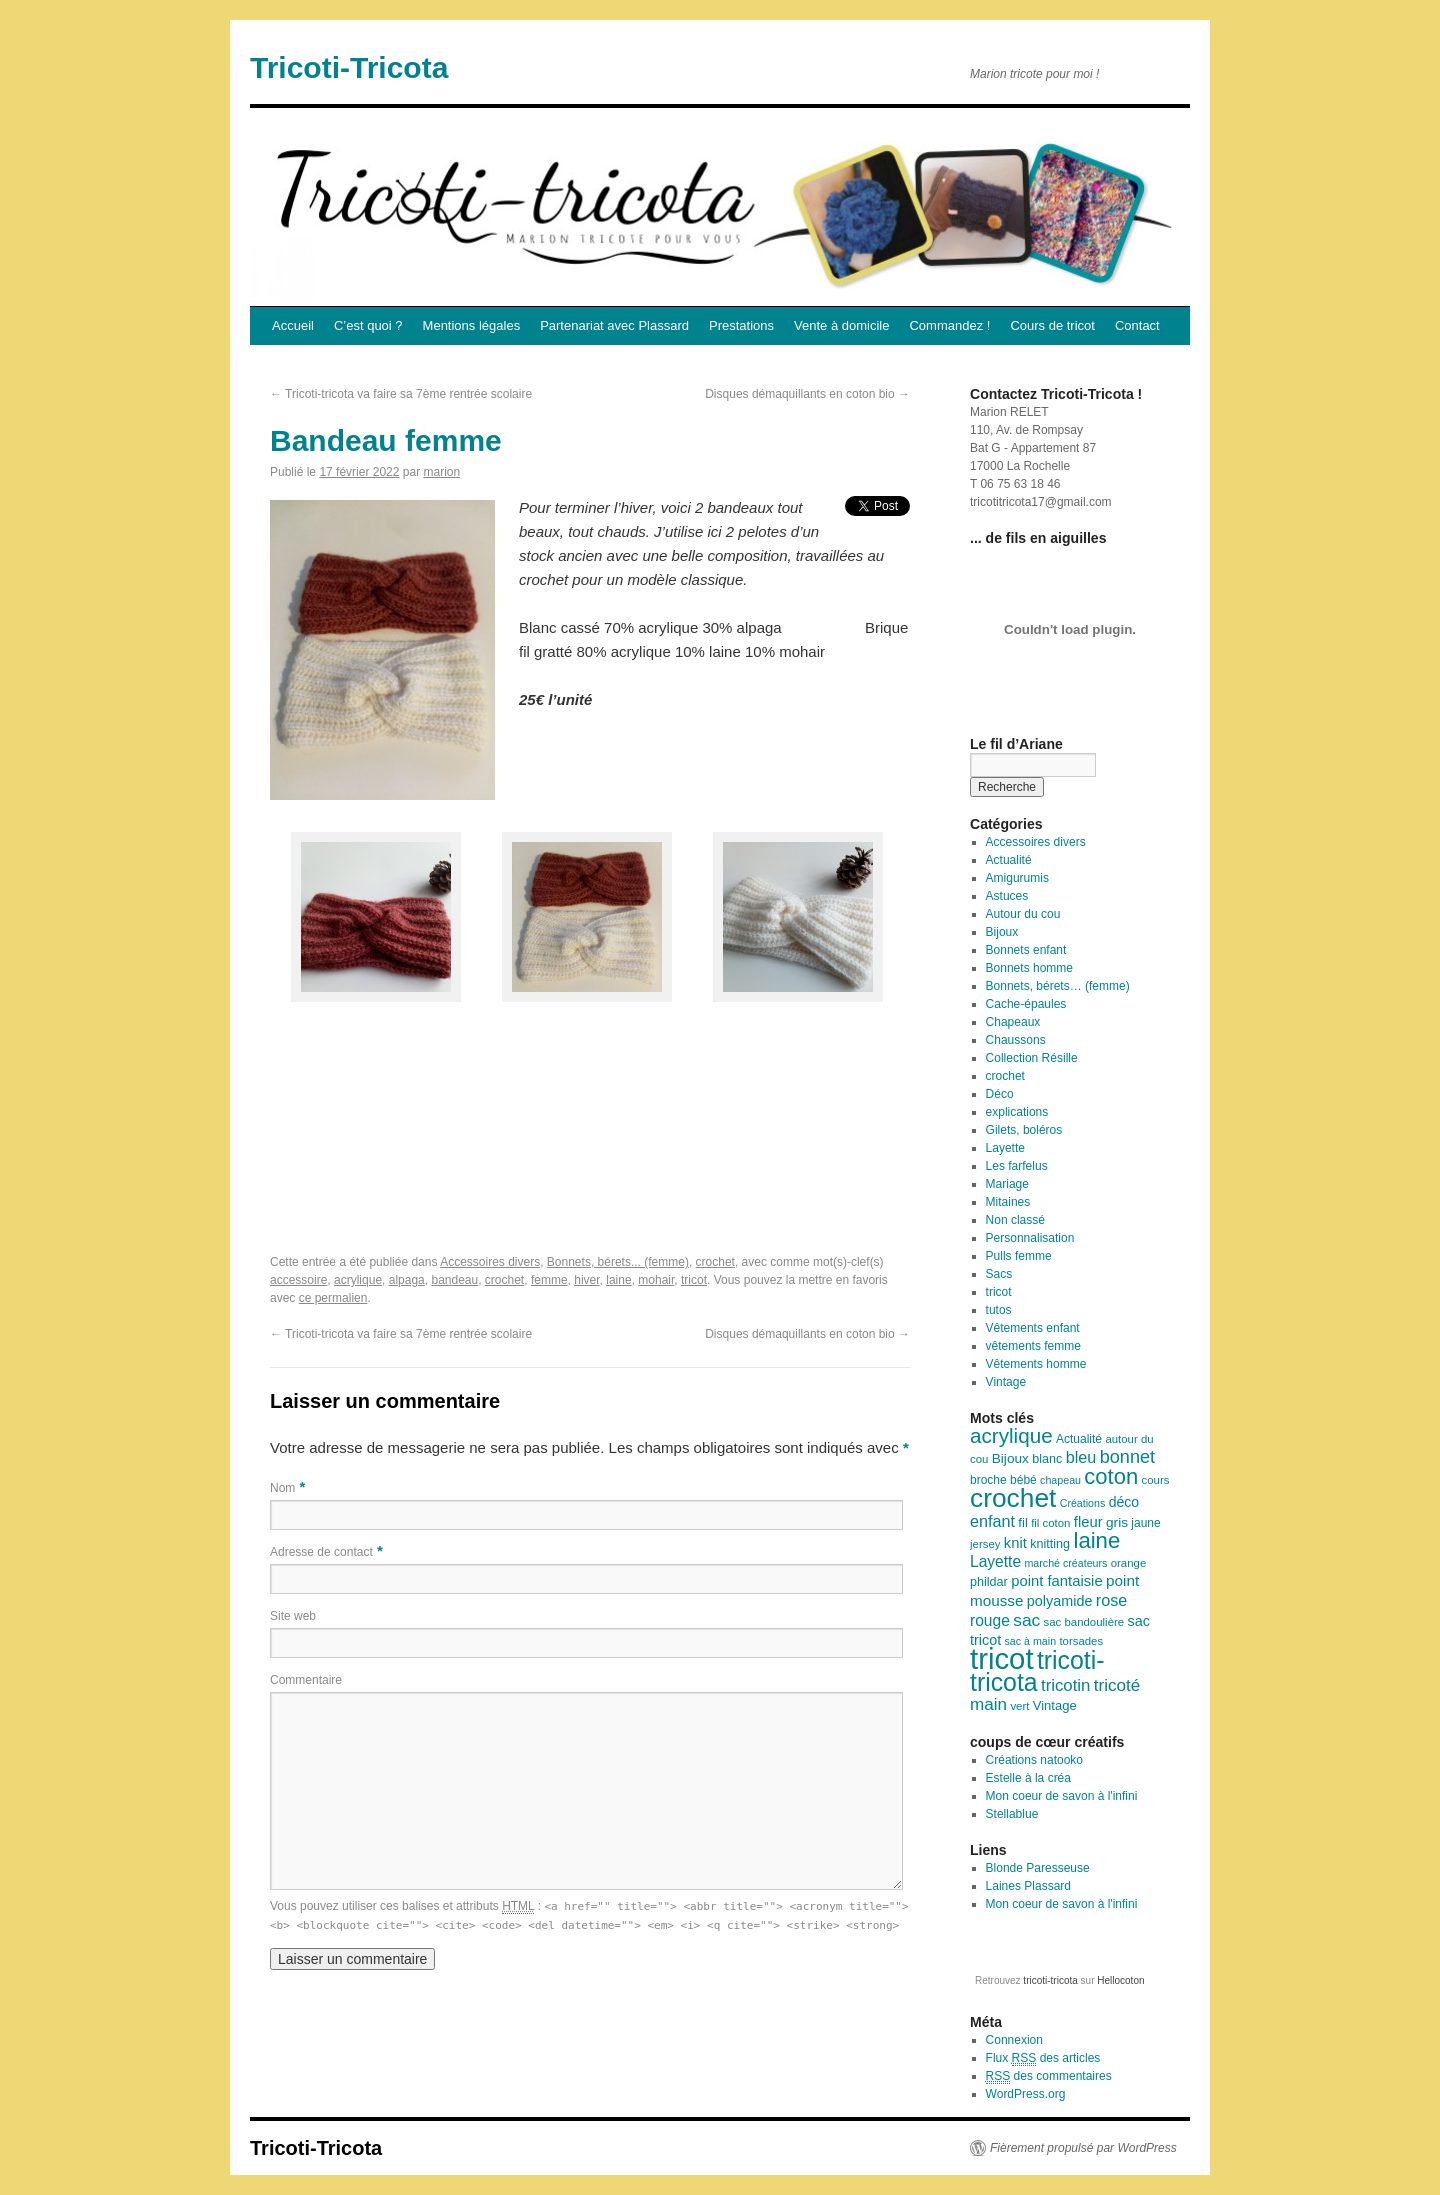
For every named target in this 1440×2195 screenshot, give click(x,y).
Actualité (1009, 860)
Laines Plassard (1028, 1886)
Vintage (1006, 1382)
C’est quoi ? (368, 325)
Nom (282, 1488)
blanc (1047, 1459)
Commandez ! (949, 325)
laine (618, 1280)
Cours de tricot (1052, 325)
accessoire (298, 1280)
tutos (999, 1310)
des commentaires (1049, 2076)
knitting (1050, 1544)
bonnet (1127, 1457)
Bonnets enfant (1026, 950)
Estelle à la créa (1028, 1778)
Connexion (1014, 2040)
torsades (1081, 1641)
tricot (694, 1280)
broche (988, 1480)
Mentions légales (472, 325)
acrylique (358, 1280)
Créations (1083, 1503)
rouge (990, 1620)
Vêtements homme (1036, 1364)
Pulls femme (1019, 1256)
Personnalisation (1030, 1238)
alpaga (407, 1280)
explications (1017, 1112)
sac (1026, 1620)
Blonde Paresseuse (1038, 1868)
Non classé (1015, 1220)
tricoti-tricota (1037, 1671)
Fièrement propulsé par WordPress (1083, 2148)
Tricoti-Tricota (349, 67)
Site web (293, 1616)
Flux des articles (1043, 2058)
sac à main (1031, 1641)
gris (1117, 1522)
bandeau (454, 1280)
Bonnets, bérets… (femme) (1058, 986)
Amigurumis (1017, 878)
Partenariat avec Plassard (614, 325)
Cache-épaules (1026, 1004)
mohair (656, 1280)
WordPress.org (1026, 2094)
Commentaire (306, 1680)
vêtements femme (1033, 1346)
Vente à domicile (841, 325)
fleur (1088, 1522)
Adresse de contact (321, 1552)
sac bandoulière (1084, 1622)
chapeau (1060, 1480)
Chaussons (1016, 1040)
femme (549, 1280)
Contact (1137, 325)
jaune (1145, 1523)
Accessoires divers (490, 1262)
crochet (715, 1262)
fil (1022, 1522)
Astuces (1007, 896)
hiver (586, 1280)
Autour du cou (1023, 914)
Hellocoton (1120, 1980)
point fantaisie (1057, 1581)
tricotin (1065, 1685)
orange (1129, 1563)
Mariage (1007, 1184)
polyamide (1060, 1601)
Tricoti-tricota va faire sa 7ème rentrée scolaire (401, 394)
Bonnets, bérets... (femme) (618, 1262)
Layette (1005, 1148)
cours (1156, 1480)
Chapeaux (1013, 1022)
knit (1015, 1543)
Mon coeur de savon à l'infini (1062, 1796)
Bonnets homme (1029, 968)
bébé (1023, 1480)
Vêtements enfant (1033, 1328)
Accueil (293, 325)
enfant (992, 1521)
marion (441, 472)
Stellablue (1012, 1814)
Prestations (741, 325)
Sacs (999, 1274)
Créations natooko (1034, 1760)
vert (1019, 1706)
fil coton (1050, 1523)
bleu (1081, 1457)
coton (1111, 1476)
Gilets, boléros (1024, 1130)
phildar (989, 1582)
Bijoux (1002, 932)
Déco (1000, 1094)
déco (1124, 1502)
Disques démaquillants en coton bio (807, 394)
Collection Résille (1032, 1058)
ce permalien (333, 1298)
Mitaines (1008, 1202)
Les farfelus (1017, 1166)
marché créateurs (1065, 1563)
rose (1112, 1600)
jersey (985, 1544)
